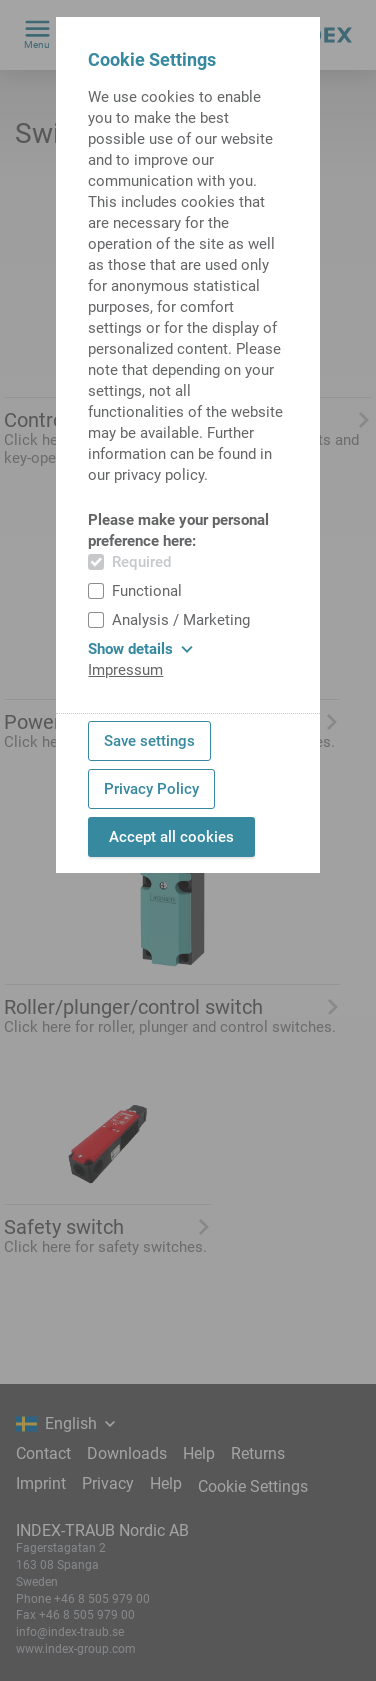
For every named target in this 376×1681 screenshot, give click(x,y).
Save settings (149, 741)
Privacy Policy (151, 789)
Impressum (125, 670)
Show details (140, 649)
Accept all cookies (171, 837)
